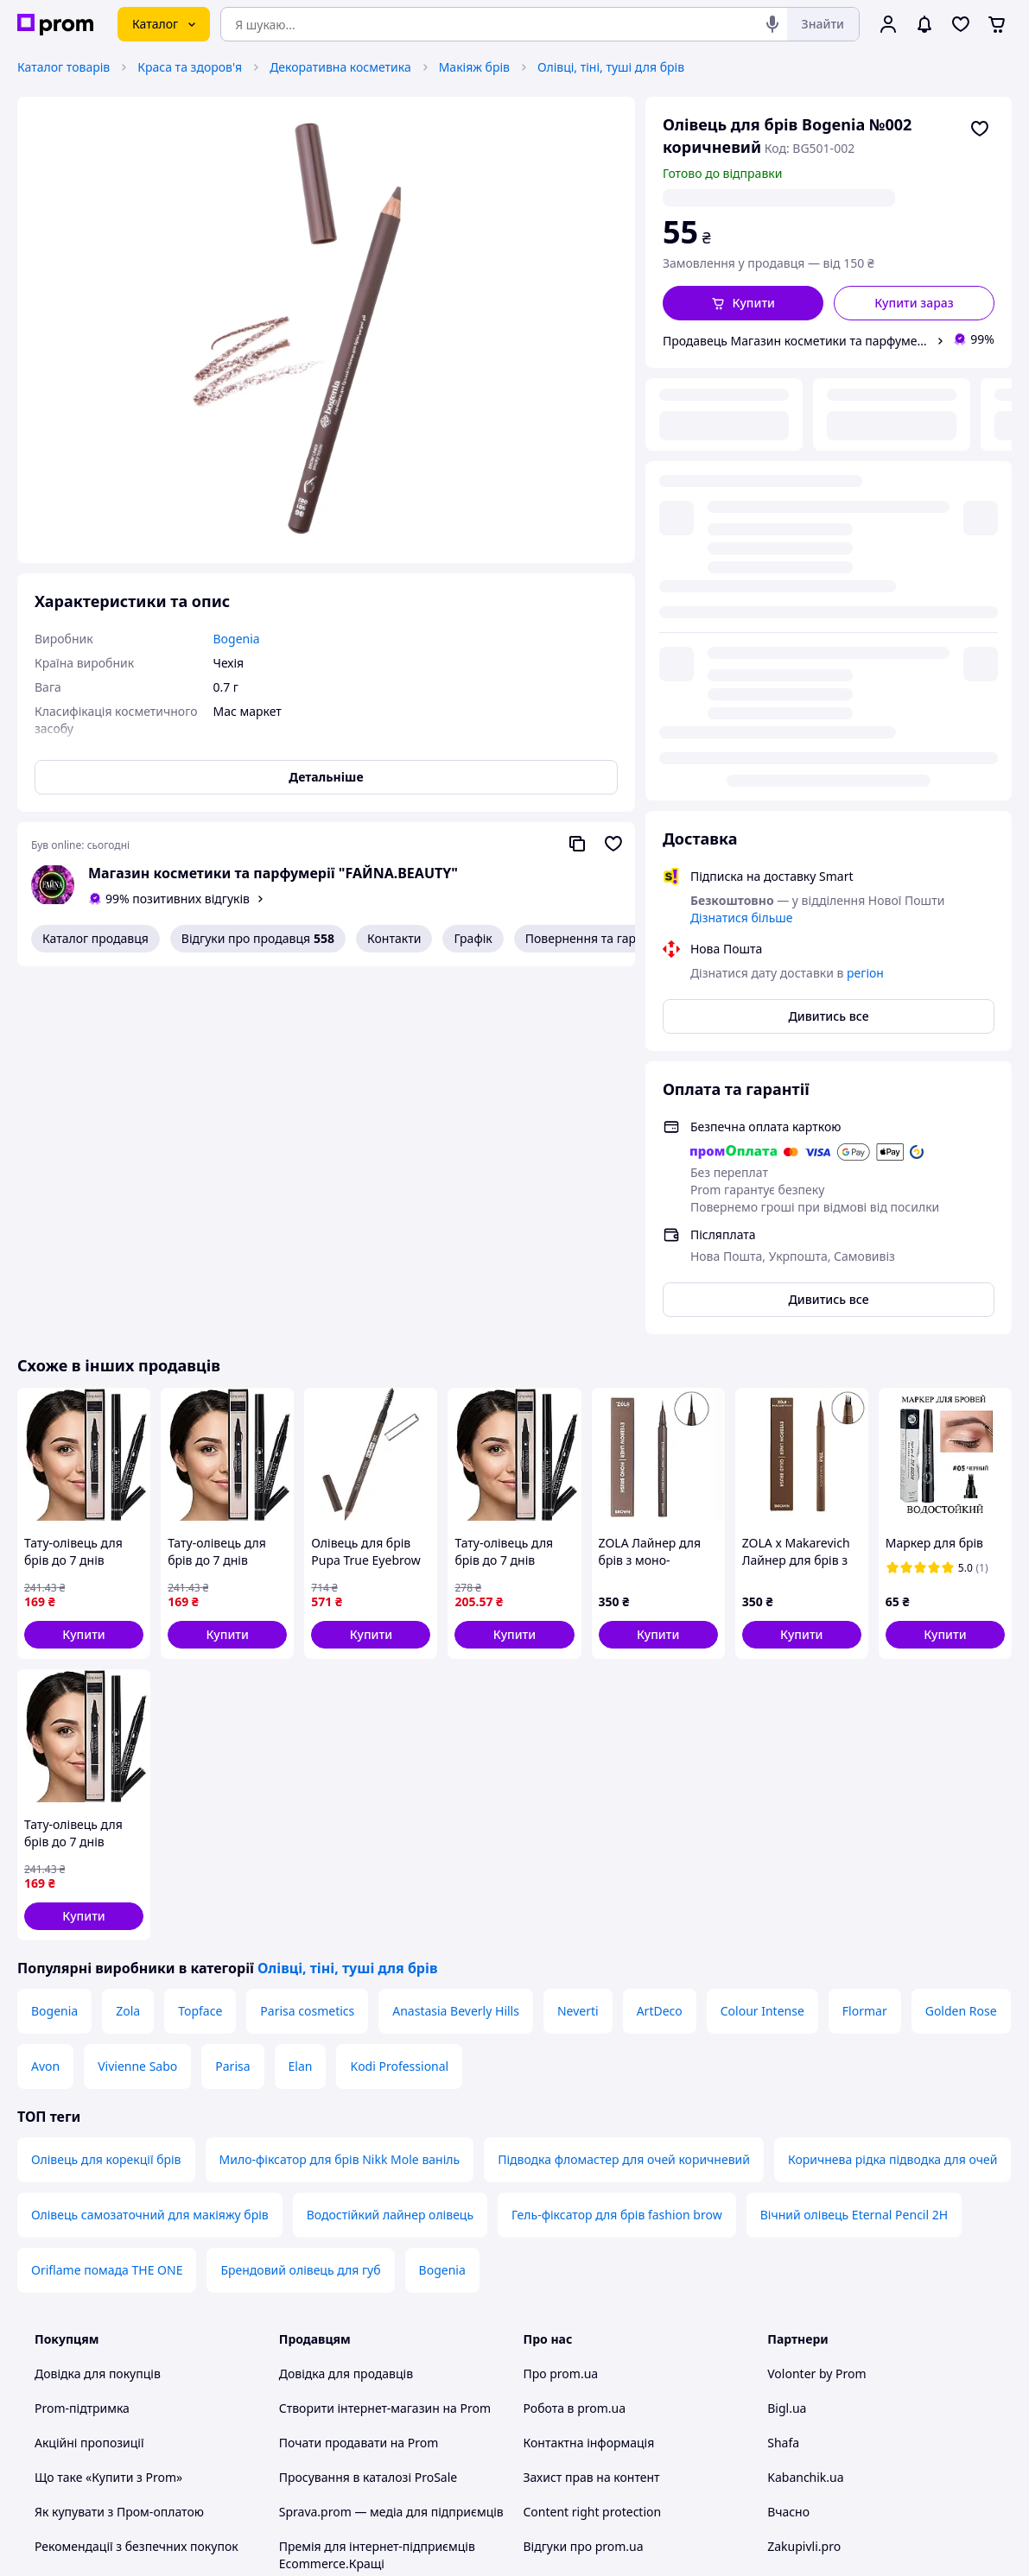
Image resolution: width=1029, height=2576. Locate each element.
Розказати (602, 2545)
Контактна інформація (589, 2074)
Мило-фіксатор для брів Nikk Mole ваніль (340, 1791)
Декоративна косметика (340, 67)
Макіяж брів (474, 67)
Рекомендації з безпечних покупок (136, 2178)
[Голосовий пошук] (772, 24)
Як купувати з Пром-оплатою (119, 2144)
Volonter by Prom (816, 2005)
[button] (743, 303)
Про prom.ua (561, 2005)
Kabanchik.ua (805, 2109)
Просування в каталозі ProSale (368, 2109)
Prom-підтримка (82, 2040)
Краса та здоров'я (189, 67)
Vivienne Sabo (137, 1698)
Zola (128, 1643)
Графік (473, 938)
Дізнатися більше (741, 485)
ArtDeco (660, 1643)
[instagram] (839, 2432)
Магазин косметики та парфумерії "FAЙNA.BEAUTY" (273, 873)
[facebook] (808, 2432)
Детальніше (326, 777)
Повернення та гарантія (595, 938)
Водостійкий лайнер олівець (390, 1847)
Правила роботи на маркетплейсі (377, 2299)
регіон (837, 197)
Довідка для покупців (98, 2005)
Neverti (578, 1643)
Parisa (232, 1698)
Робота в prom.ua (575, 2040)
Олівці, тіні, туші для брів (610, 67)
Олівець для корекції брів (106, 1791)
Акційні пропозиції (89, 2074)
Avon (45, 1698)
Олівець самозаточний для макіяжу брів (150, 1847)
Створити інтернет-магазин (359, 2040)
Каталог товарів (63, 67)
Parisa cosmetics (307, 1643)
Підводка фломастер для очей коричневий (624, 1791)
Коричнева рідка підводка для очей (892, 1791)
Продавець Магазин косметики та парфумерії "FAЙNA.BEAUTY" (796, 340)
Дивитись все (828, 583)
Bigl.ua (786, 2040)
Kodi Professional (399, 1698)
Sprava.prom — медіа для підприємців (391, 2144)
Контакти (394, 938)
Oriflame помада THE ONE (106, 1902)
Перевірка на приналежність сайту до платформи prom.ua (145, 2221)
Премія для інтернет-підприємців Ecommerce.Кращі (377, 2187)
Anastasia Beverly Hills (455, 1643)
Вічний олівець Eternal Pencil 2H (854, 1847)
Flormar (864, 1643)
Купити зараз (914, 302)
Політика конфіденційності (357, 2264)
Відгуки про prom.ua (584, 2178)
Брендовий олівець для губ (300, 1902)
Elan (301, 1698)
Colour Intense (762, 1643)
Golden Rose (961, 1643)
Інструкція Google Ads (343, 2385)
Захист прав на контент (592, 2109)
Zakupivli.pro (804, 2178)
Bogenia (54, 1643)
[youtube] (777, 2432)
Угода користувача (334, 2230)
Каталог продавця (95, 938)
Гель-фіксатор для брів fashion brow (616, 1847)
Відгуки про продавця (257, 938)
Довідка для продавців (346, 2005)
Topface (200, 1643)
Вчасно (788, 2144)
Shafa (783, 2074)
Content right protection (593, 2144)
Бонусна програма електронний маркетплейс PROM (373, 2342)
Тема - (344, 2432)
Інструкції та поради (93, 2264)
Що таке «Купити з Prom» (108, 2109)
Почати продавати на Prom (359, 2074)
